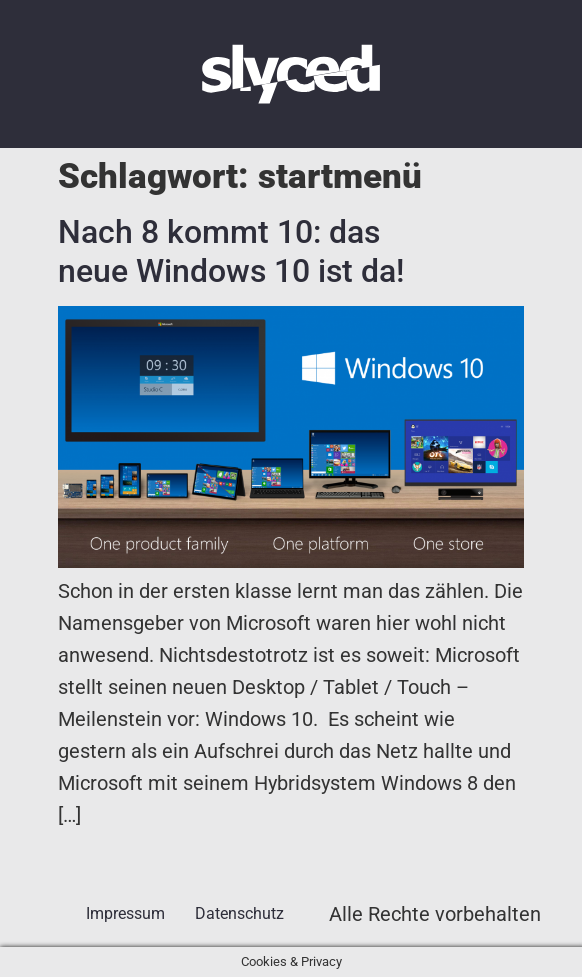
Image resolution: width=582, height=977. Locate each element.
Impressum (125, 913)
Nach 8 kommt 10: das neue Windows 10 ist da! (231, 251)
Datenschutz (239, 913)
